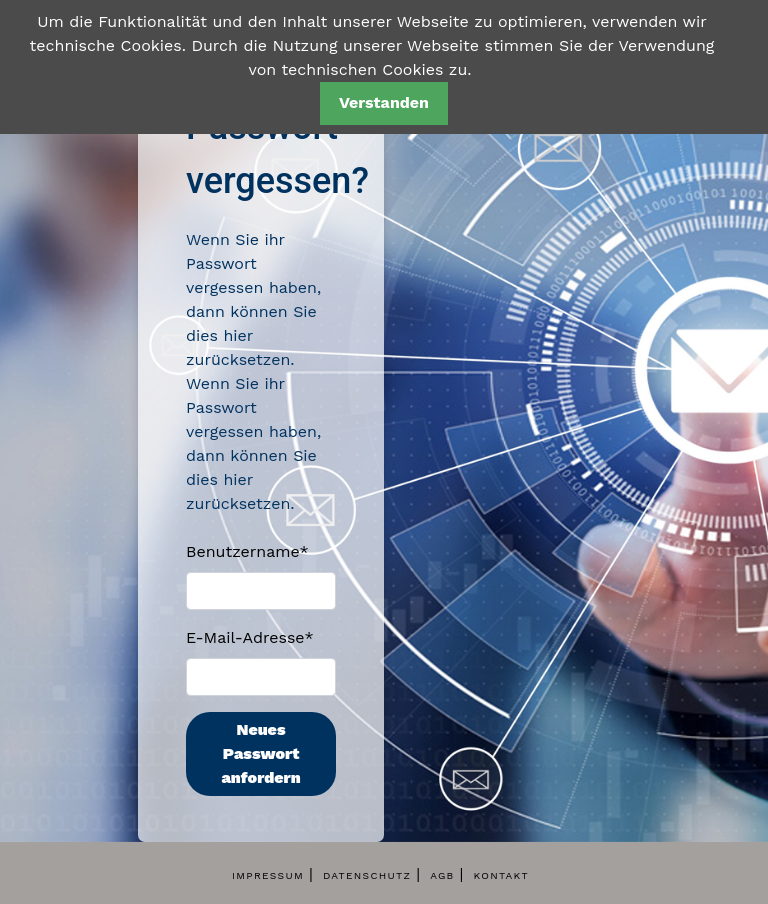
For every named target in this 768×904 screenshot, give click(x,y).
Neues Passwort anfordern (260, 753)
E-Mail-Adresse (250, 637)
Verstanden (384, 102)
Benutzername (247, 551)
